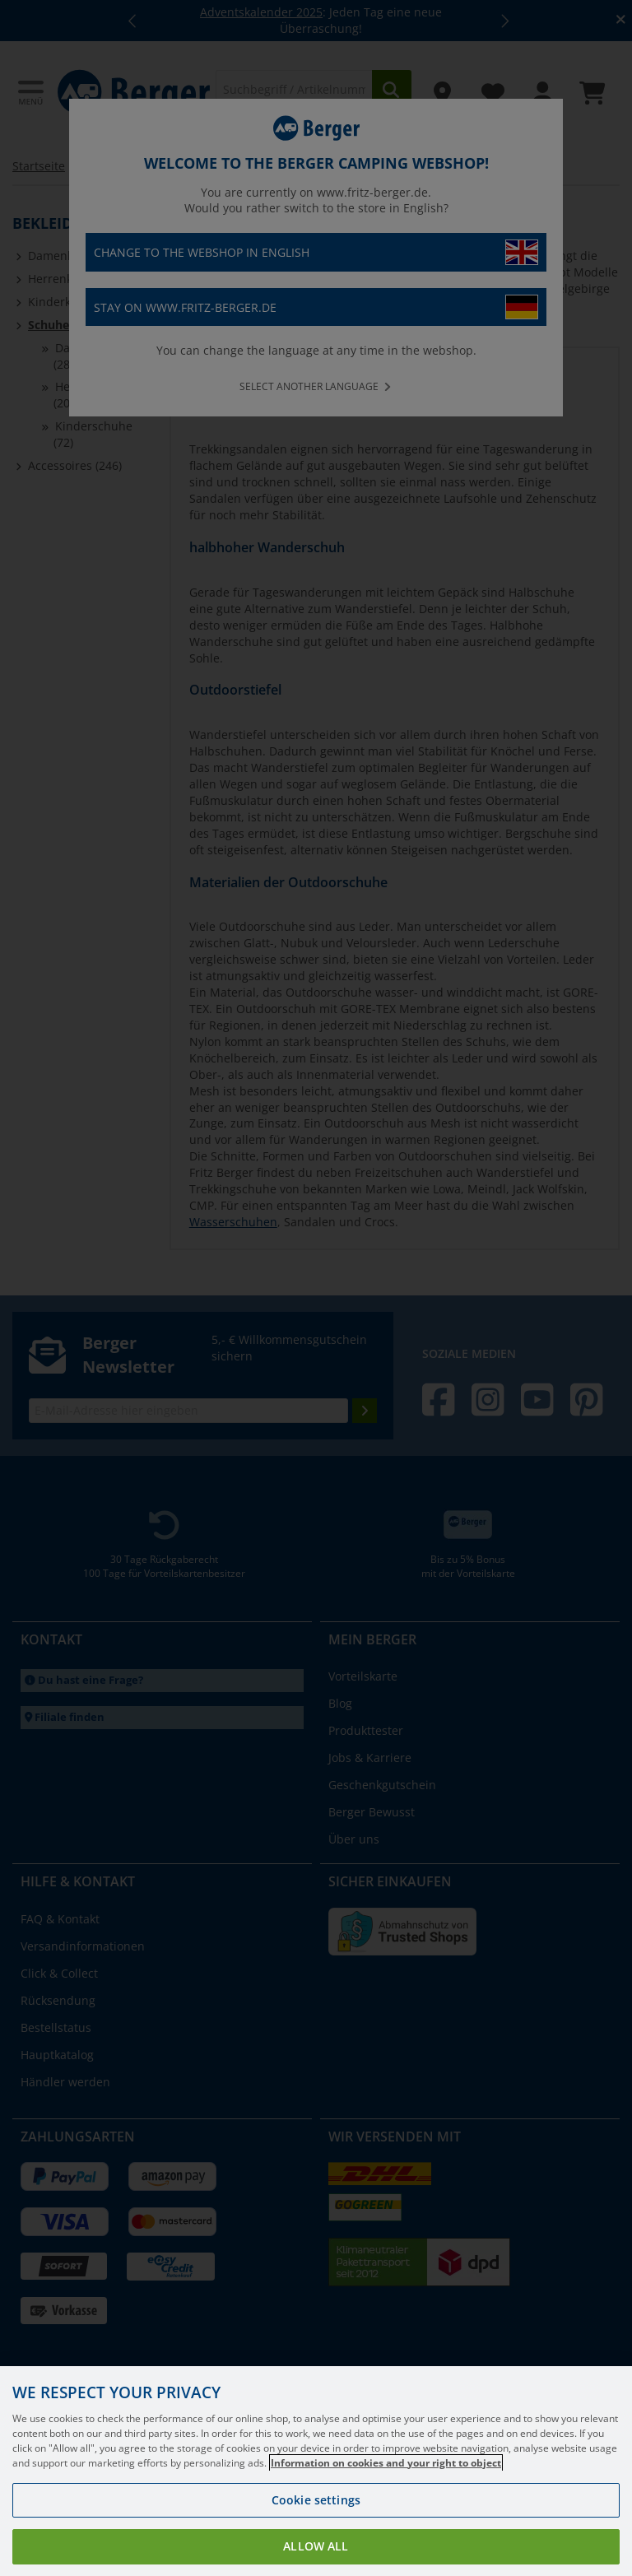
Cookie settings (316, 2517)
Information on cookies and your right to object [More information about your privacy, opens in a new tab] (386, 2480)
